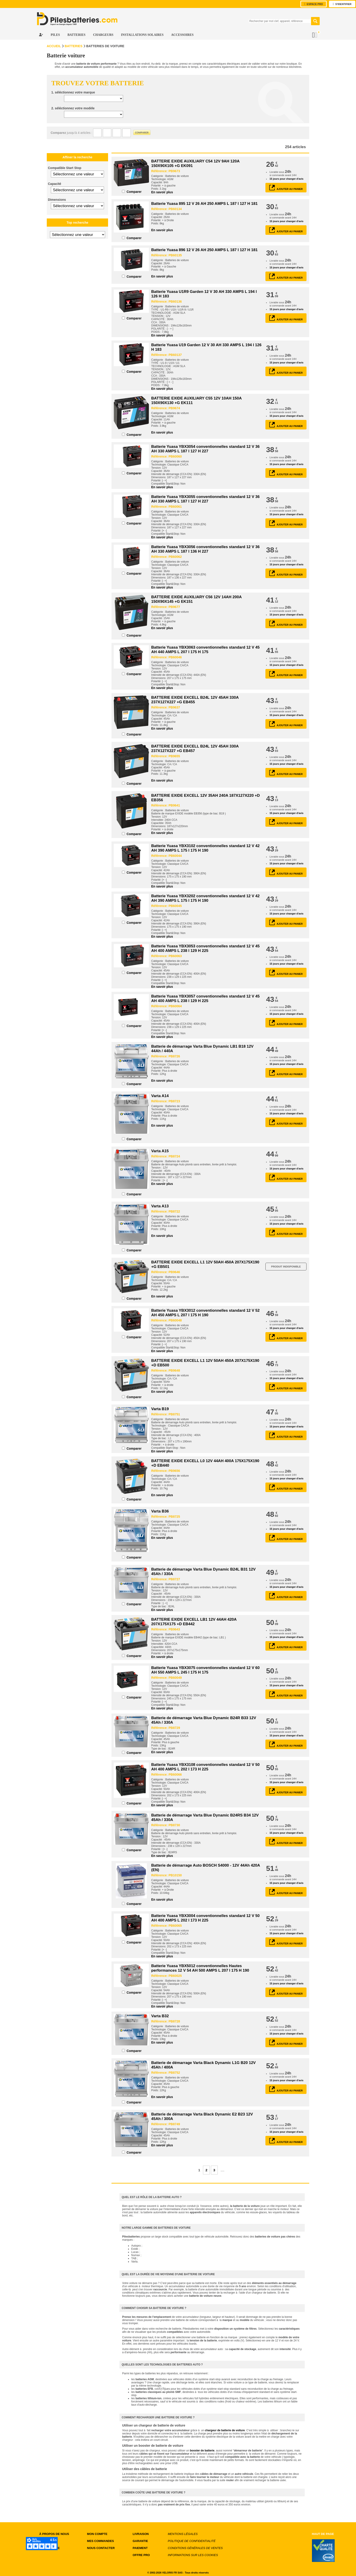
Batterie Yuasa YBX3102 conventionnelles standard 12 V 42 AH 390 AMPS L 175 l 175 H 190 (205, 848)
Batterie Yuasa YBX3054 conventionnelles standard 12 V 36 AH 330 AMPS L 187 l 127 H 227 (205, 448)
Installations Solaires (142, 35)
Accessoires (182, 35)
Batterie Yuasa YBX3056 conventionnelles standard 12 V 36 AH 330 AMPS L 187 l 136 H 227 (205, 549)
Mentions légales (183, 2534)
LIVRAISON (141, 2534)
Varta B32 (160, 2016)
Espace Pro (313, 3)
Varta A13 (160, 1206)
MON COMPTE (97, 2534)
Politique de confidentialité (191, 2541)
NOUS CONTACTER (101, 2548)
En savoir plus (162, 192)
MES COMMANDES (100, 2541)
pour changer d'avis (286, 178)
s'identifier (342, 3)
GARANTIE (140, 2541)
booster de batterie (202, 2450)
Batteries (76, 35)
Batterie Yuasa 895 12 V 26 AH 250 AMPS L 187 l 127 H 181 (204, 203)
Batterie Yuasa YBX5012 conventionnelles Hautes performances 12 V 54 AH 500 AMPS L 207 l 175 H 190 (200, 1968)
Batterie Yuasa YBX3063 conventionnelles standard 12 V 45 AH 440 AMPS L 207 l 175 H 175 (205, 649)
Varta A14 (160, 1096)
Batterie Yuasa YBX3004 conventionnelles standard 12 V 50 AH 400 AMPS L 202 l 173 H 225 (205, 1918)
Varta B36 (160, 1511)
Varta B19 (160, 1409)
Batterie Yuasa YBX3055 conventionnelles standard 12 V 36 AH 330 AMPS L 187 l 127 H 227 (205, 499)
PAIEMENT (140, 2548)
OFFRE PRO (141, 2555)
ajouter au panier (286, 187)
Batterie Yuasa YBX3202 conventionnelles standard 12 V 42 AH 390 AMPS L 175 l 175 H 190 (205, 898)
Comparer (133, 192)
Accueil (54, 46)
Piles (56, 35)
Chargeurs (103, 35)
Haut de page (323, 2534)
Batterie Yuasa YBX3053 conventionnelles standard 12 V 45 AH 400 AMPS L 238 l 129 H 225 (205, 948)
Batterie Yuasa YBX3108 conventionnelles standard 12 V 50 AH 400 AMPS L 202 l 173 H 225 (205, 1766)
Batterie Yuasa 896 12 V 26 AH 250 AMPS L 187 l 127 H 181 (204, 250)
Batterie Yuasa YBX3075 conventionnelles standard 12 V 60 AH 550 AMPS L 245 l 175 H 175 (205, 1670)
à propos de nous (54, 2534)
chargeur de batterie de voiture (225, 2430)
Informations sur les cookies (193, 2555)
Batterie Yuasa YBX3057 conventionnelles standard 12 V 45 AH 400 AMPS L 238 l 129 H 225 (205, 998)
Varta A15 (160, 1151)
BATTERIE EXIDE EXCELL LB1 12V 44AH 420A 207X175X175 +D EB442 (194, 1621)
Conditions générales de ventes (195, 2548)
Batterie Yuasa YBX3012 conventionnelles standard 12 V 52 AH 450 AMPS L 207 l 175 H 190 (205, 1312)
